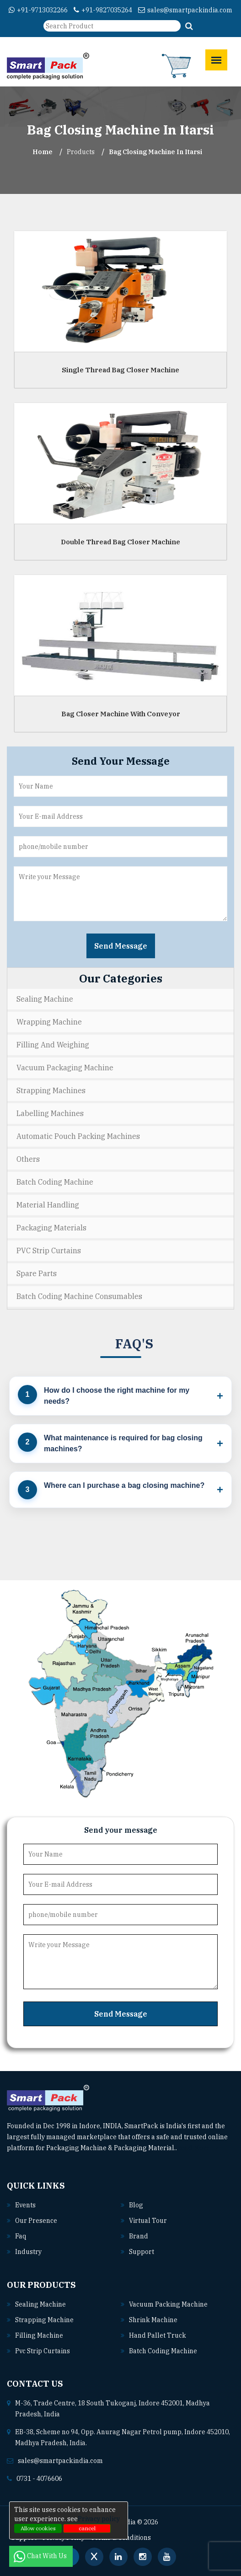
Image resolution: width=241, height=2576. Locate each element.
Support (141, 2252)
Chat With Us (41, 2556)
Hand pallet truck (157, 2335)
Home (42, 152)
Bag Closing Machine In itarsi (155, 152)
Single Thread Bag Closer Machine (120, 369)
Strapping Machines (51, 1090)
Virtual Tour (148, 2220)
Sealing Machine (44, 999)
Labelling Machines (50, 1113)
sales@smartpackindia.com (185, 10)
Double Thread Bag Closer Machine (120, 541)
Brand (138, 2236)
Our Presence (36, 2220)
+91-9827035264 (103, 10)
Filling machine (39, 2335)
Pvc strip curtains (42, 2351)
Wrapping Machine (49, 1021)
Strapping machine (44, 2320)
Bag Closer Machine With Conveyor (120, 713)
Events (25, 2205)
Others (28, 1159)
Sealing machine (40, 2304)
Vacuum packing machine (168, 2304)
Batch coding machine (163, 2351)
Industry (28, 2252)
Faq (20, 2236)
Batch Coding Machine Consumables (79, 1296)
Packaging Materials (51, 1227)
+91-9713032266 (38, 10)
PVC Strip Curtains (48, 1250)
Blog (136, 2205)
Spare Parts (36, 1273)
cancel (87, 2528)
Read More (197, 2148)
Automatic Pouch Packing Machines (78, 1136)
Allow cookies (38, 2528)
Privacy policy (99, 2519)
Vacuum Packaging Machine (64, 1067)
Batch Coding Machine (54, 1181)
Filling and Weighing (52, 1044)
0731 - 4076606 (39, 2478)
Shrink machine (153, 2320)
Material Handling (47, 1204)
